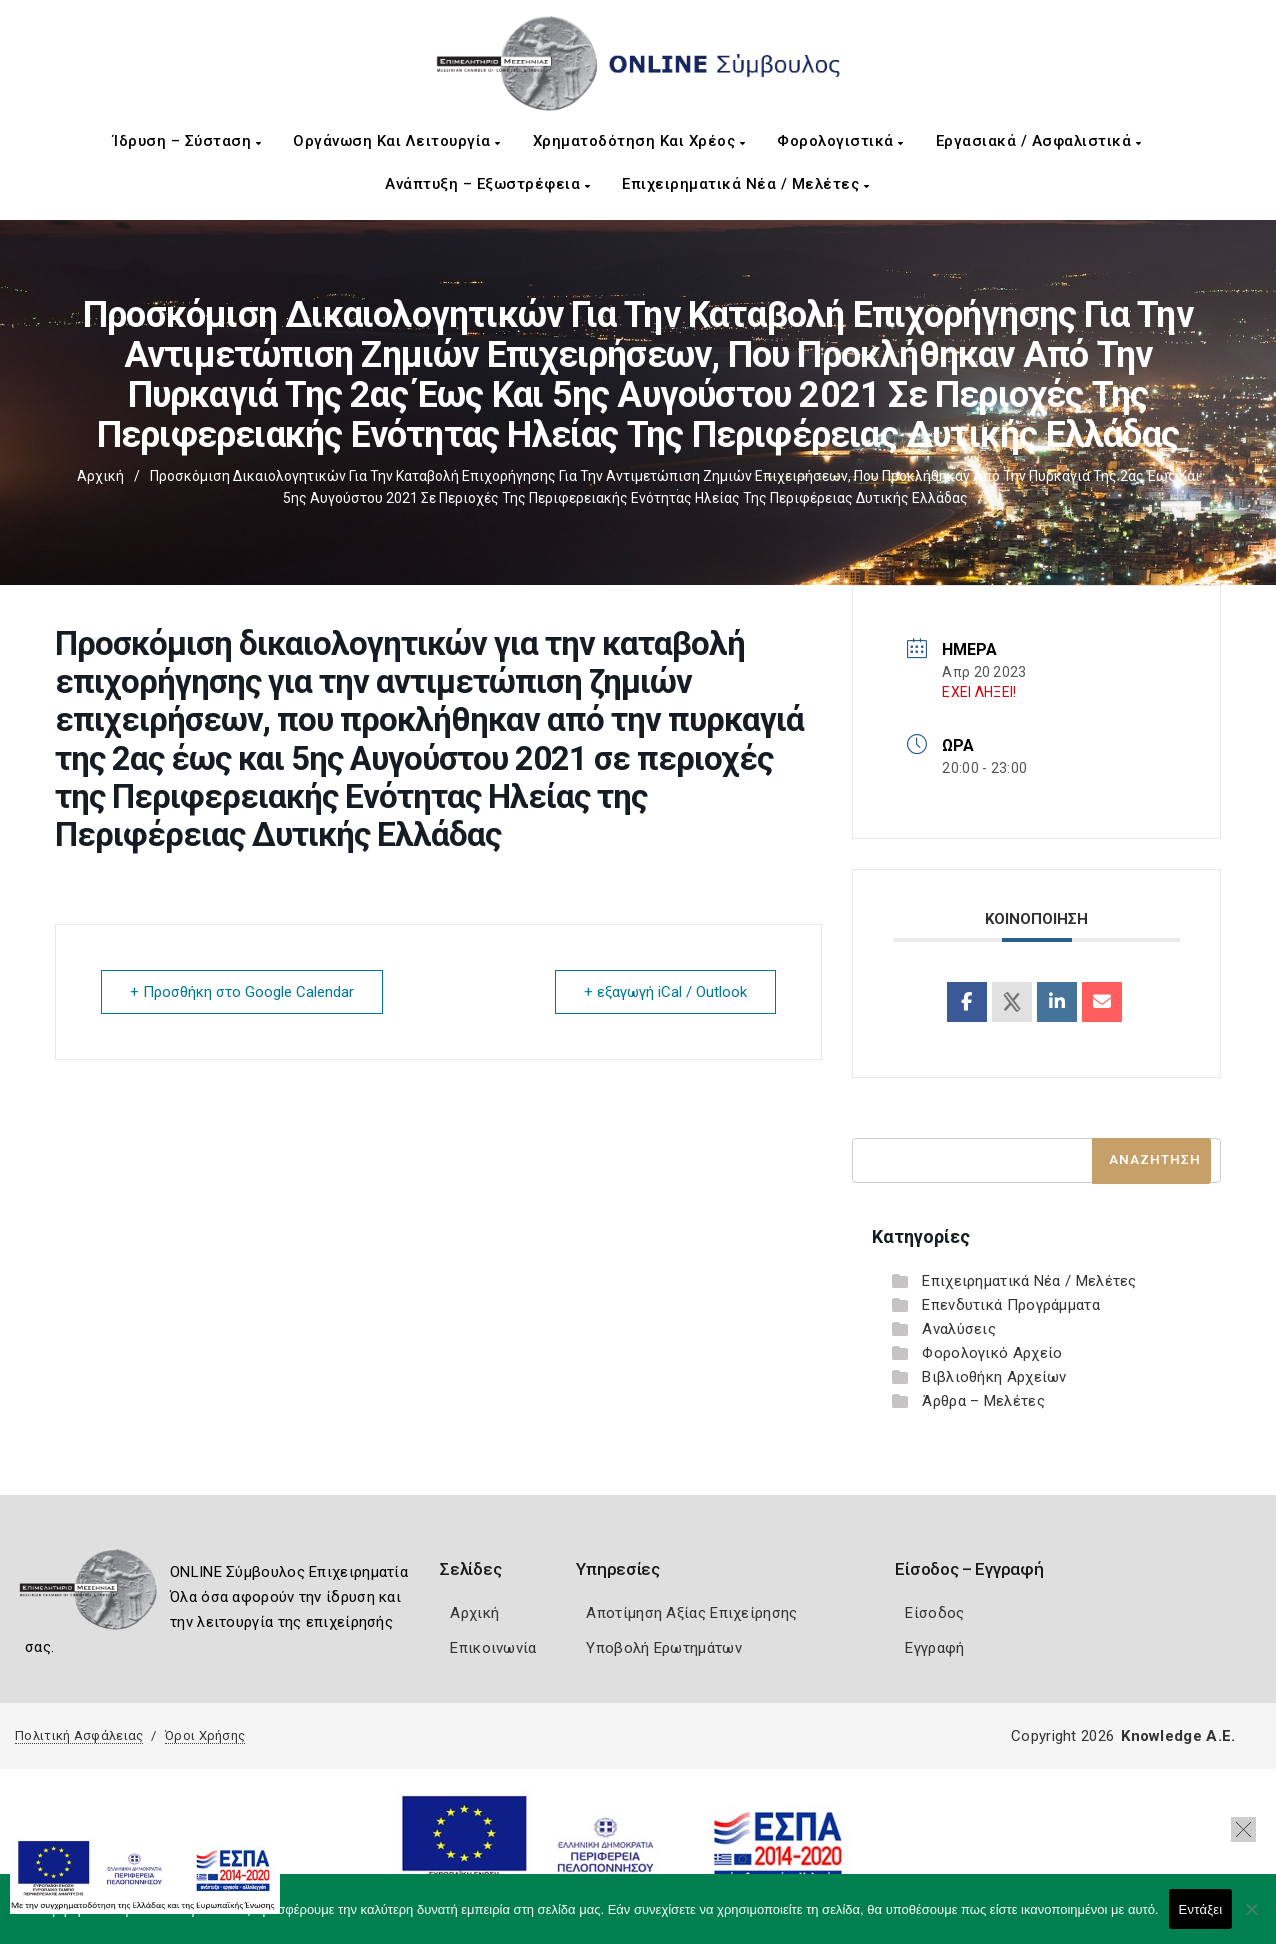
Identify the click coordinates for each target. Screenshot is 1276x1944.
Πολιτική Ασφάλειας (79, 1735)
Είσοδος (934, 1613)
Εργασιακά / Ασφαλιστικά (1039, 141)
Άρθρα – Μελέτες (983, 1401)
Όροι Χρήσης (205, 1735)
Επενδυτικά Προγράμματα (1011, 1305)
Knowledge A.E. (1178, 1736)
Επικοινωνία (493, 1648)
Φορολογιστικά (840, 141)
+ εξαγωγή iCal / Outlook (665, 992)
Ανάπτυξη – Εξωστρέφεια (487, 184)
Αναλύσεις (959, 1329)
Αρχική (100, 476)
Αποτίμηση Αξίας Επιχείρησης (691, 1613)
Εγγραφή (934, 1648)
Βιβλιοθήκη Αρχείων (994, 1377)
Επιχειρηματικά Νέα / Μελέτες (745, 184)
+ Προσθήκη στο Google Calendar (242, 992)
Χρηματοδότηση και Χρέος (639, 141)
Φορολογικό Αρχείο (992, 1353)
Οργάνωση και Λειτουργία (397, 141)
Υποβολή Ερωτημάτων (663, 1648)
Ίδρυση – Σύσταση (187, 141)
